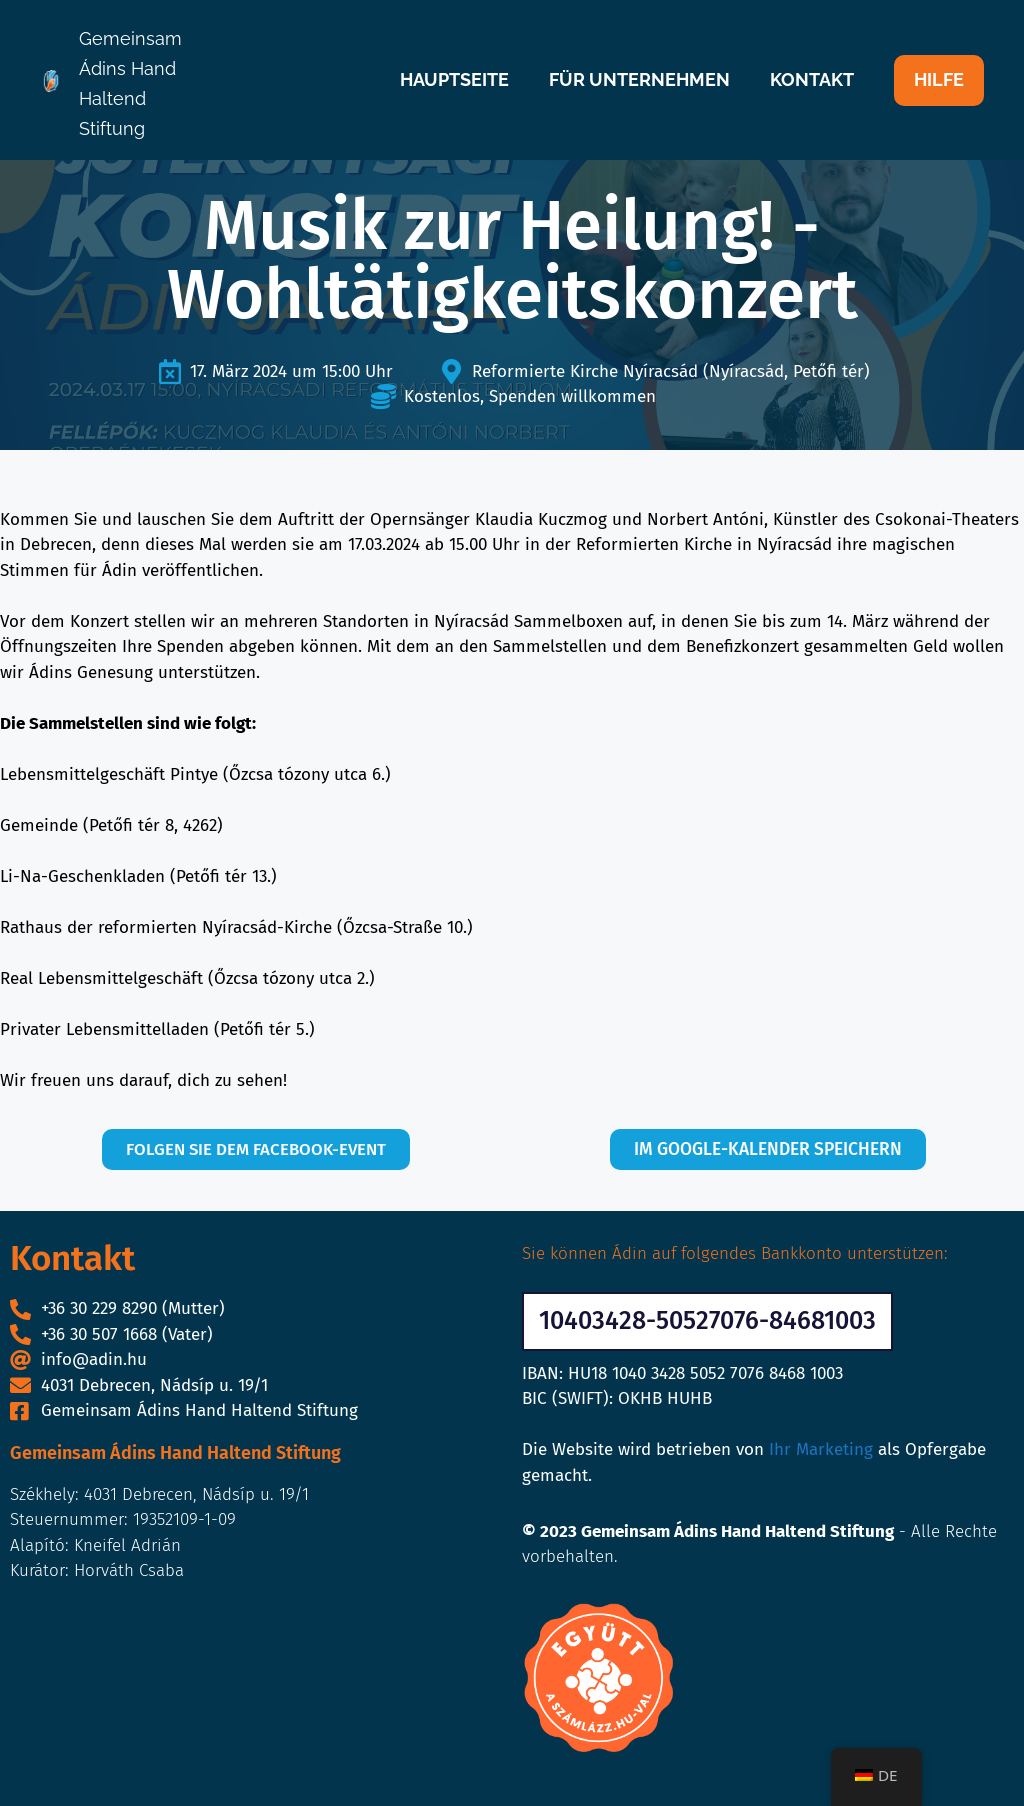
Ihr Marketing (821, 1450)
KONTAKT (812, 79)
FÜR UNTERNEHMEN (639, 79)
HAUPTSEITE (454, 79)
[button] (707, 1321)
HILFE (939, 79)
